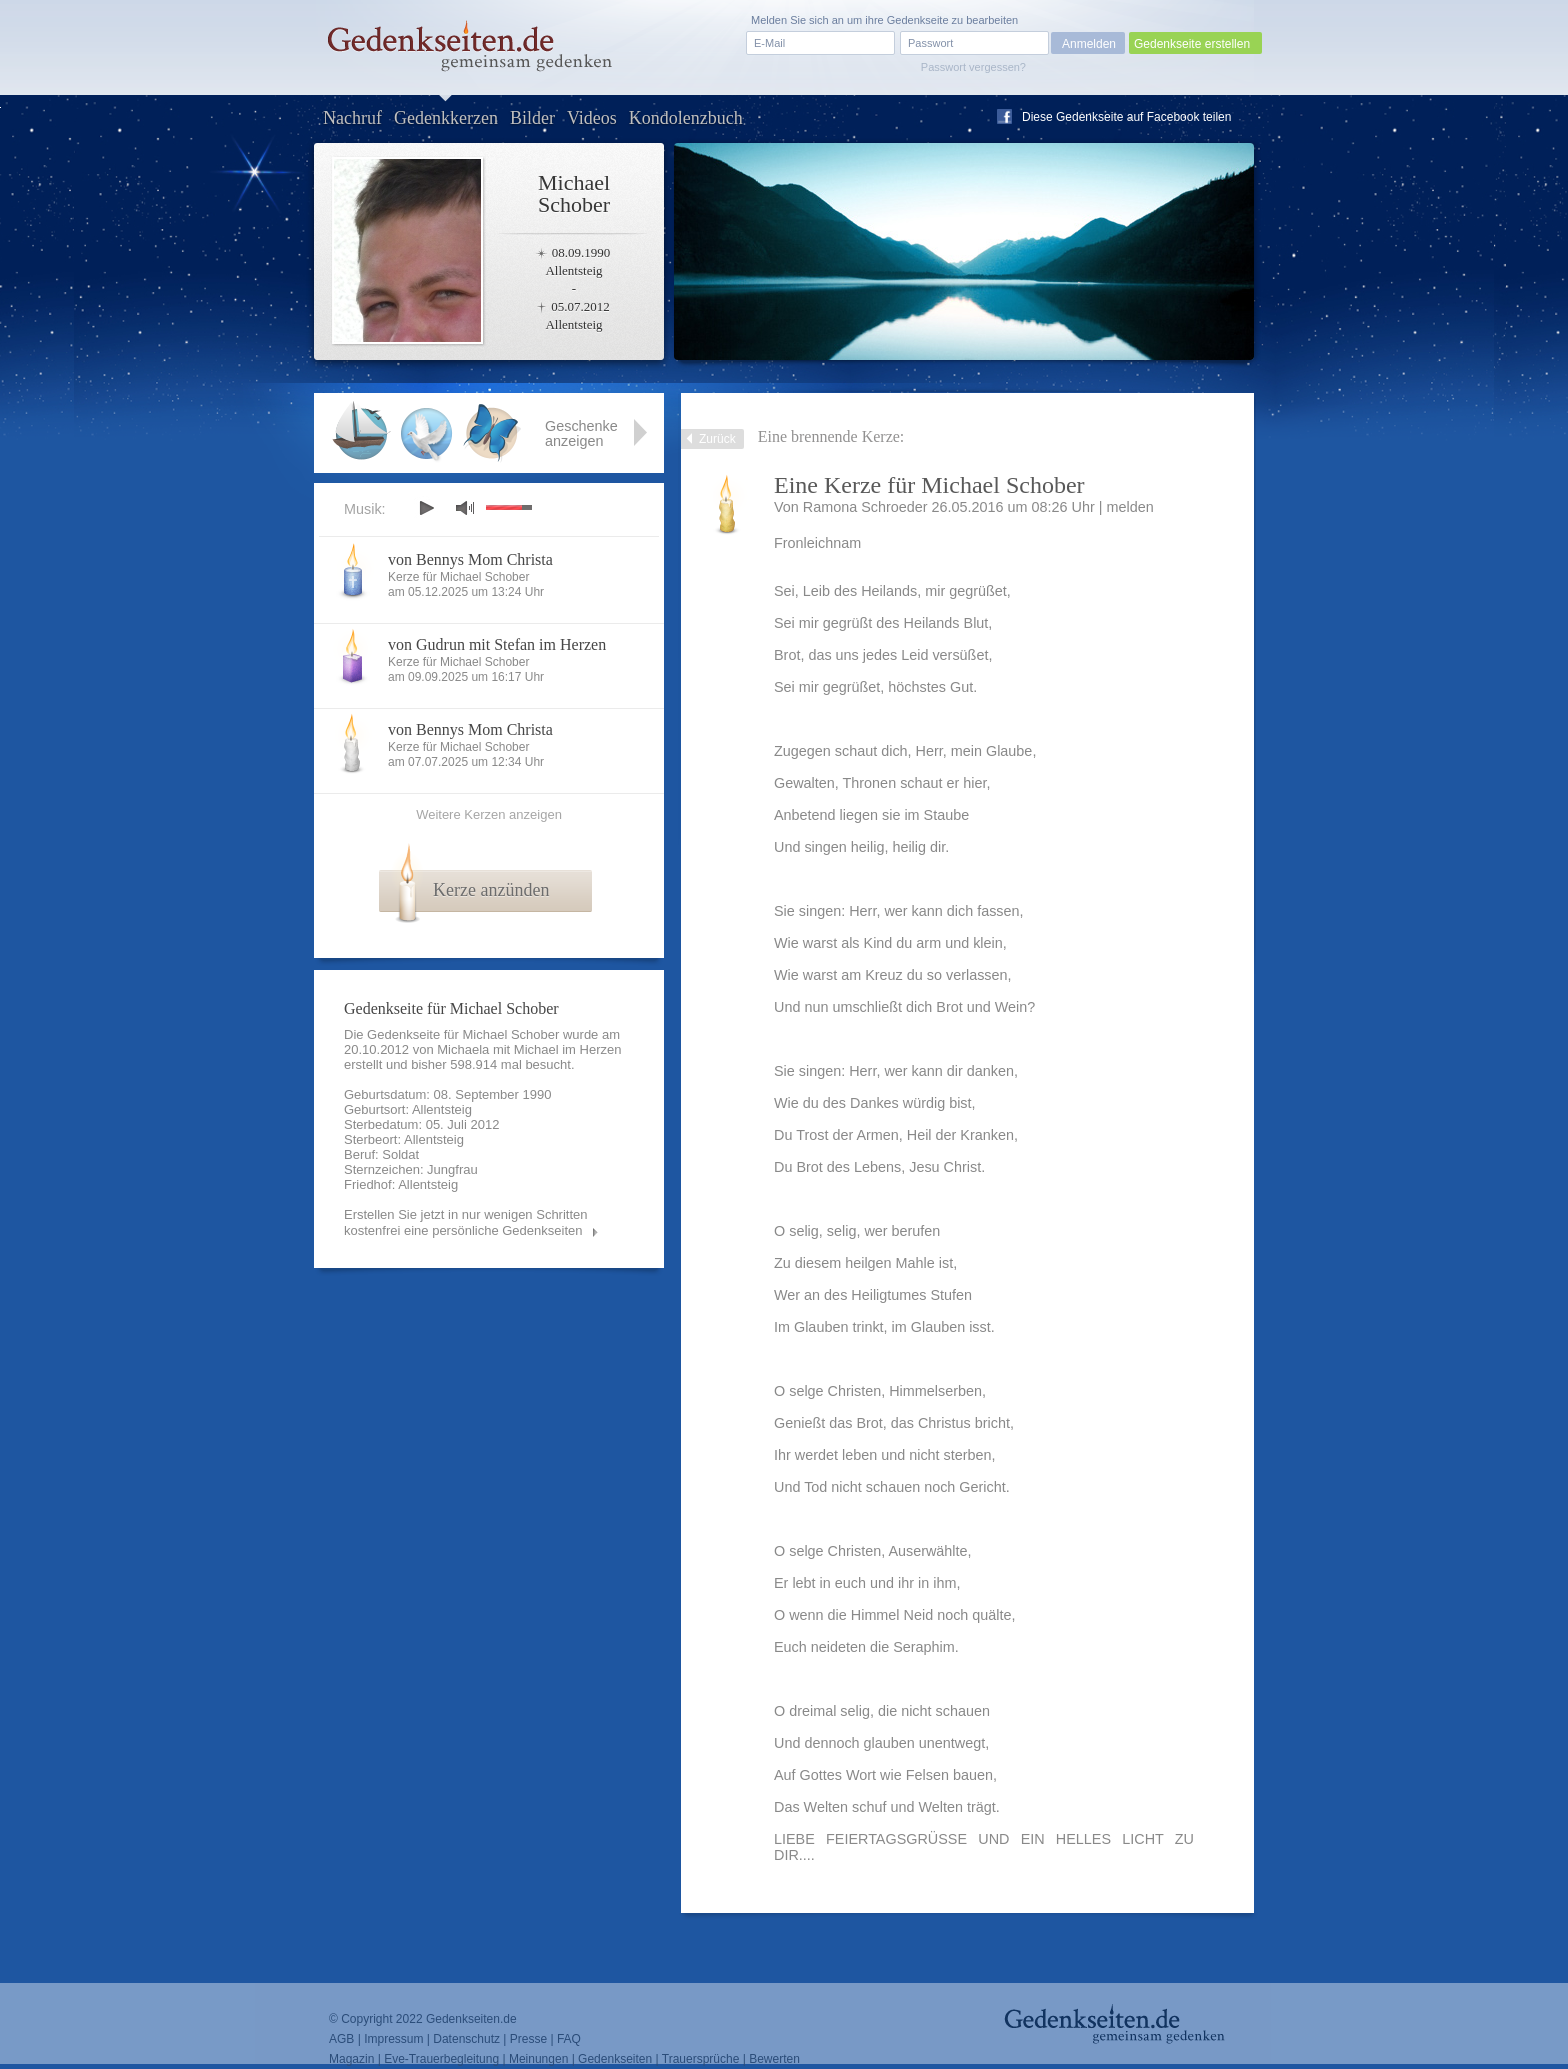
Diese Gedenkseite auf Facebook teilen (1126, 117)
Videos (592, 118)
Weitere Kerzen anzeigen (489, 814)
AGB (341, 2039)
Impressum (393, 2039)
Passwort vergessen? (973, 67)
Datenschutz (466, 2039)
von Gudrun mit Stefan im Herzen (497, 644)
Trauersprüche (701, 2059)
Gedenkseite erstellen (1192, 44)
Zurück (717, 439)
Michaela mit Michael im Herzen (529, 1049)
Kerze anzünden (491, 890)
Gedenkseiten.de (471, 2019)
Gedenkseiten (615, 2059)
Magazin (351, 2059)
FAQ (569, 2039)
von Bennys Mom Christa (470, 559)
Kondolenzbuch (686, 118)
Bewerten (774, 2059)
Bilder (532, 118)
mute (465, 507)
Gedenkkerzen (446, 118)
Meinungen (538, 2059)
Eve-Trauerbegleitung (441, 2059)
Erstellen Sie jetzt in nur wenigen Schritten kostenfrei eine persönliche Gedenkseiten (466, 1222)
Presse (528, 2039)
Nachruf (352, 118)
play (426, 508)
